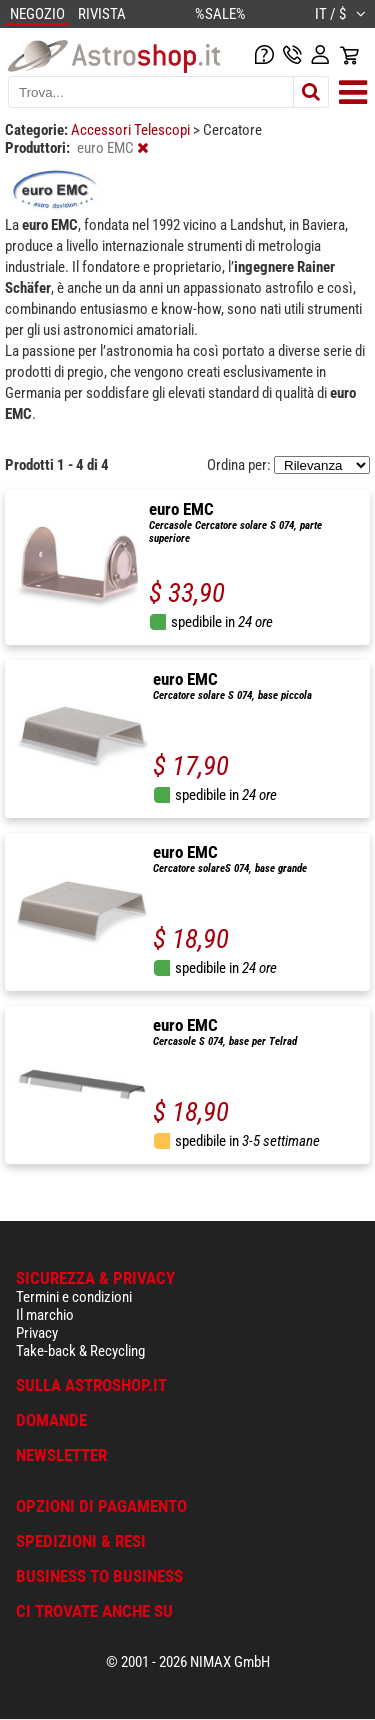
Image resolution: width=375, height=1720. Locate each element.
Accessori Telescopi (132, 130)
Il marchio (45, 1315)
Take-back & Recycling (80, 1351)
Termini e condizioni (74, 1297)
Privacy (37, 1333)
